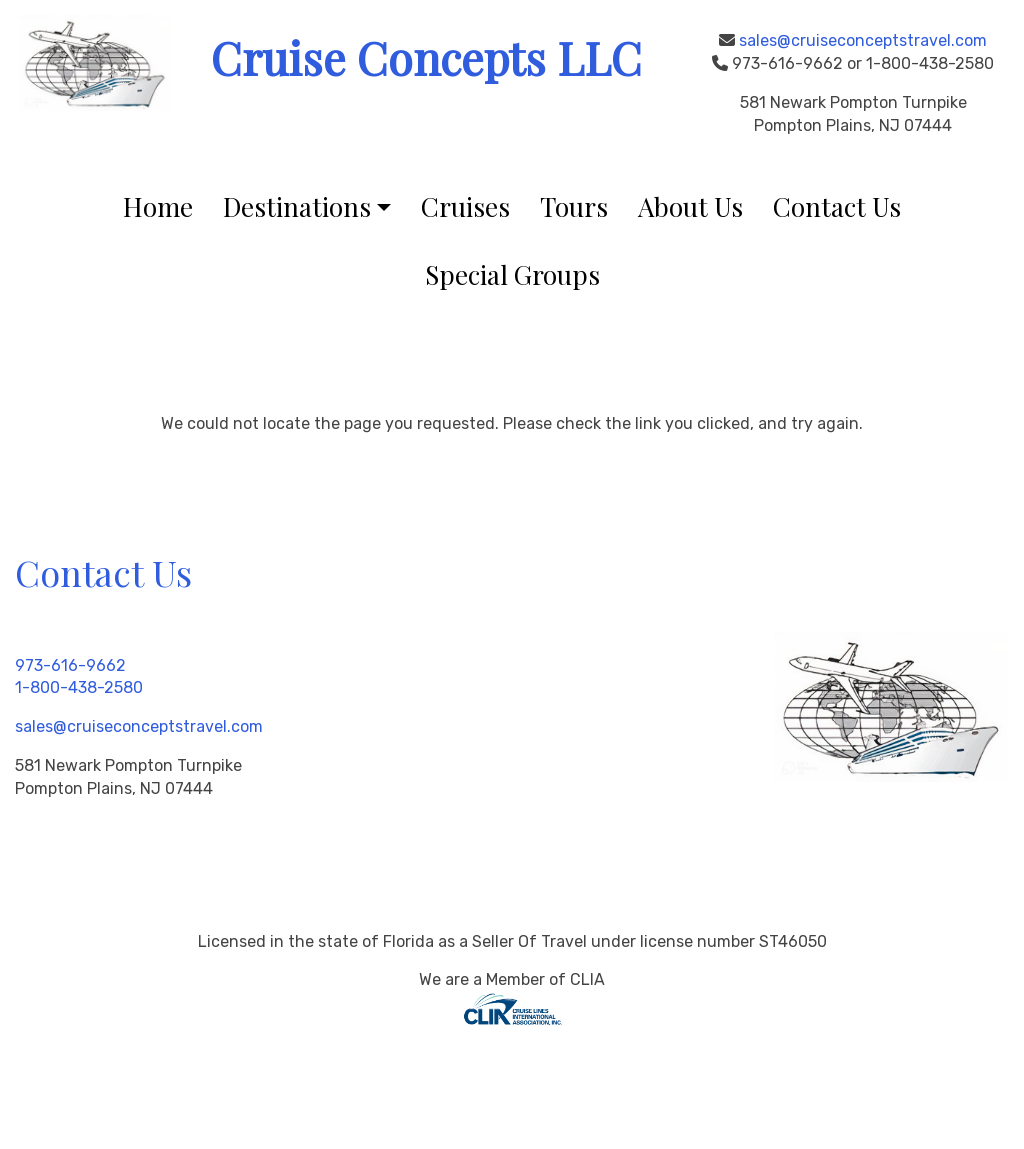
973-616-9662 (70, 665)
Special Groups (512, 274)
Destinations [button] (297, 206)
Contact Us (837, 206)
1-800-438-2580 (79, 687)
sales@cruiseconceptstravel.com (863, 40)
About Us (690, 206)
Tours (574, 206)
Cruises (465, 206)
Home (158, 206)
